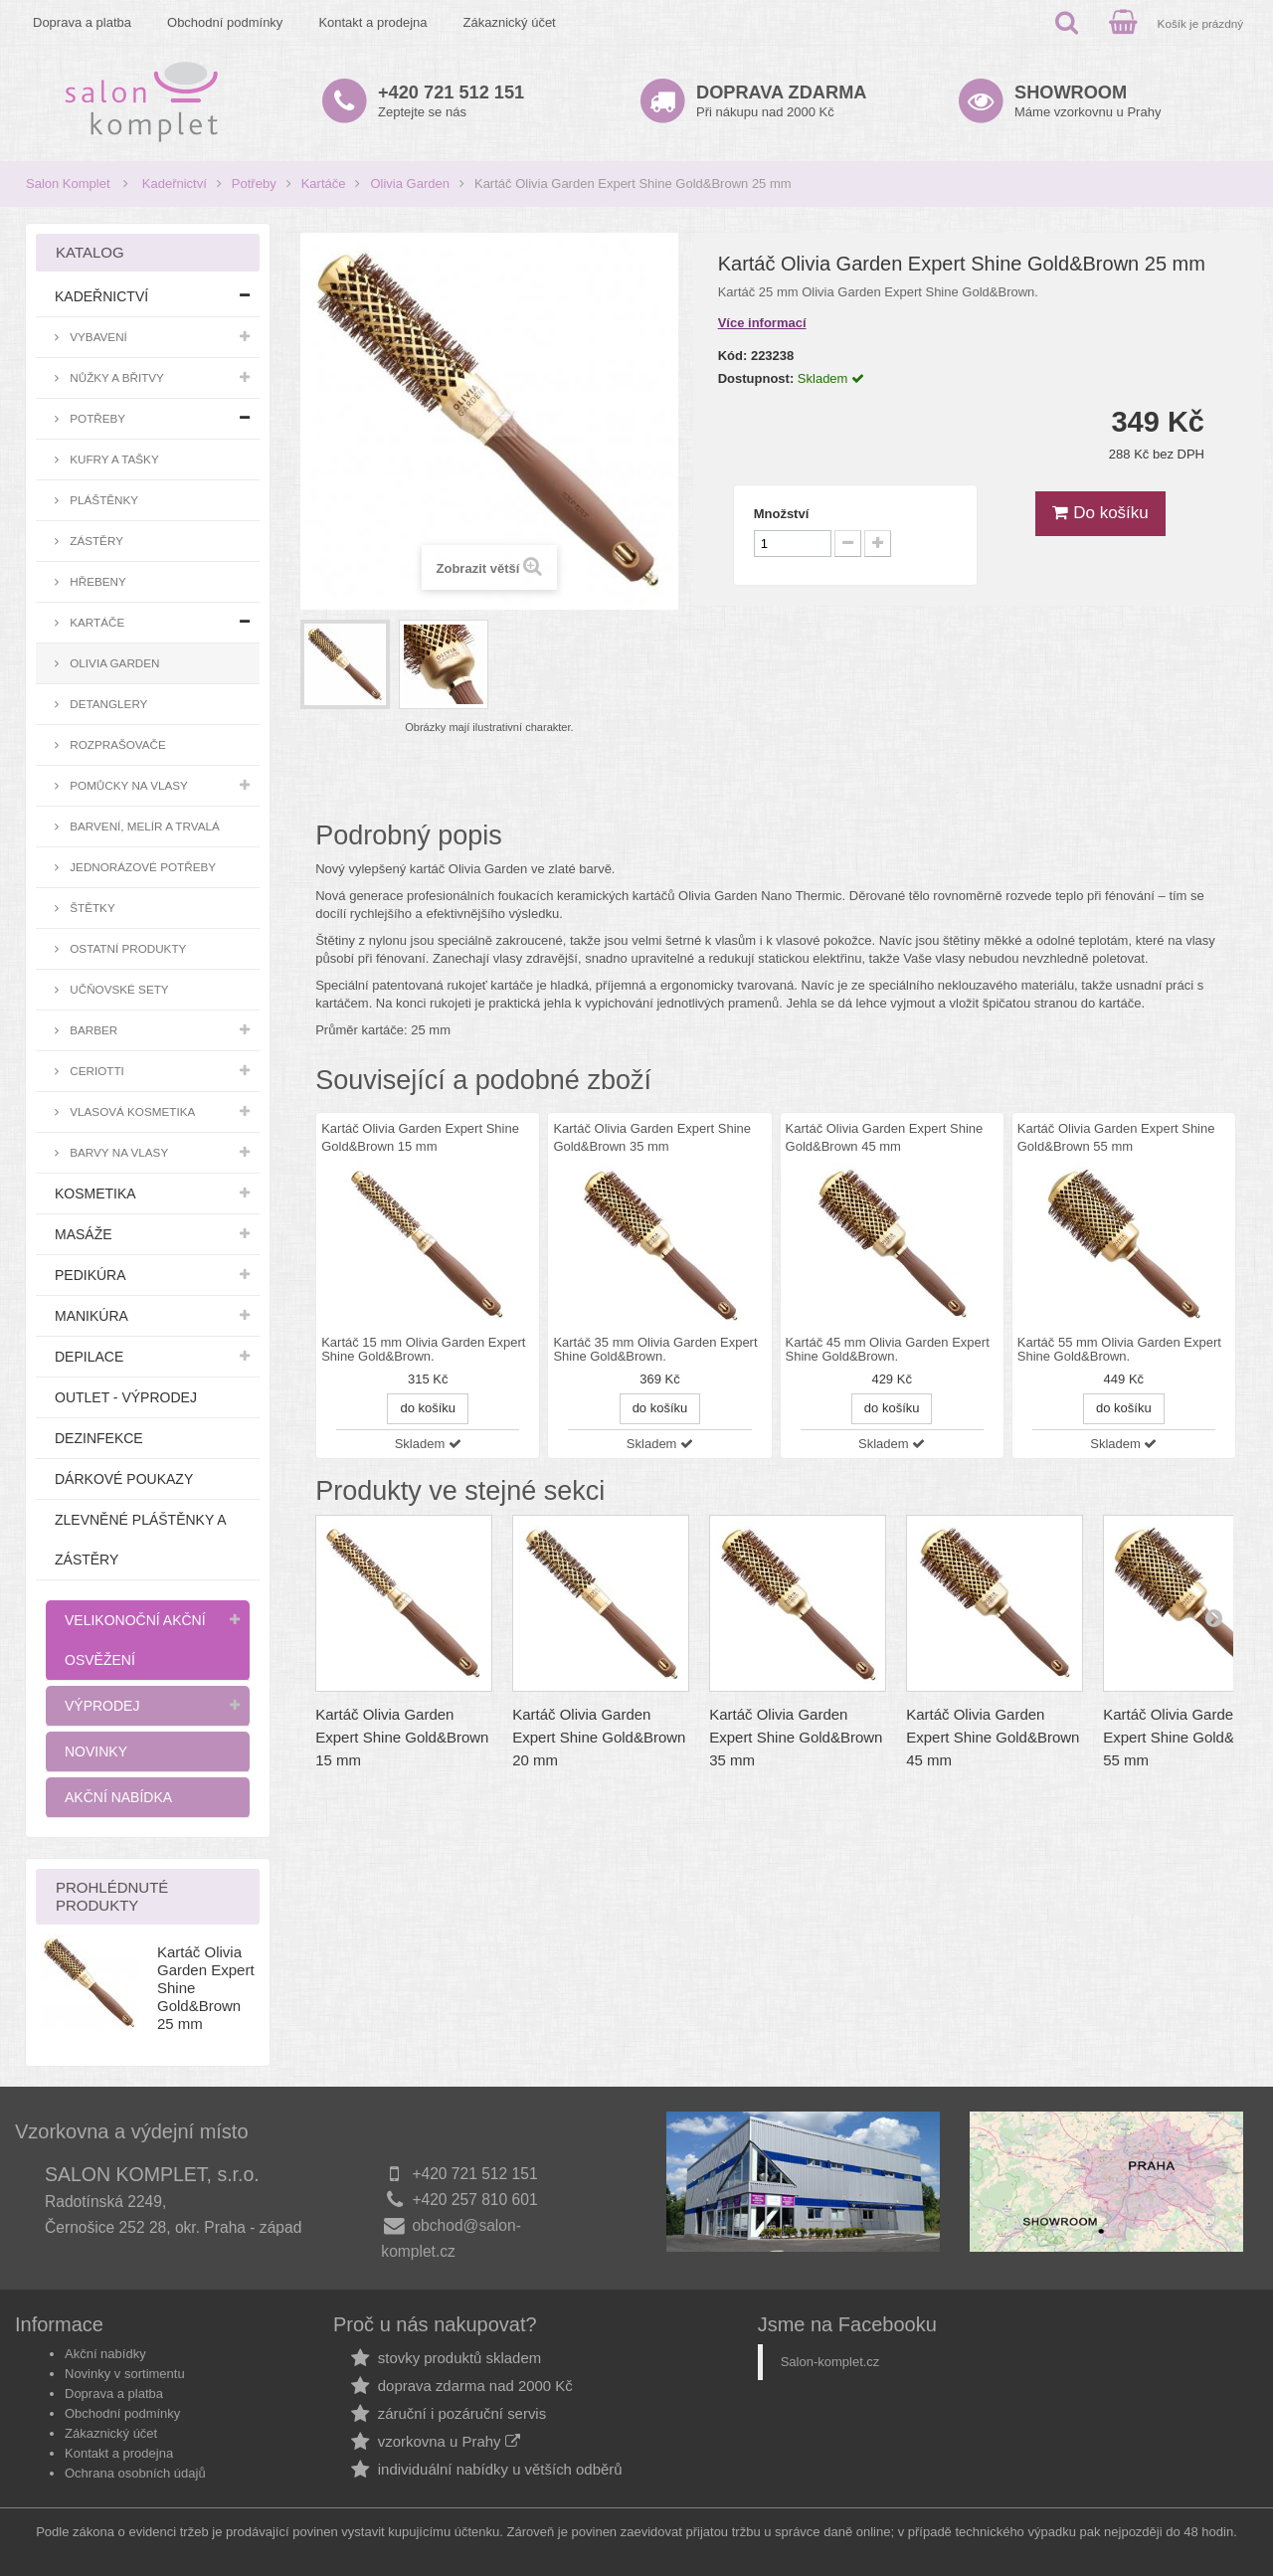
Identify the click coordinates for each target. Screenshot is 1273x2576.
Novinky (96, 1751)
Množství (782, 513)
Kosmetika (95, 1193)
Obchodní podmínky (224, 22)
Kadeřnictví (174, 183)
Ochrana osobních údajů (135, 2473)
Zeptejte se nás (451, 101)
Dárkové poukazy (124, 1479)
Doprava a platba (82, 22)
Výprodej (102, 1706)
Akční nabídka (118, 1797)
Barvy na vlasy (117, 1152)
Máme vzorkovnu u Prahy (1087, 101)
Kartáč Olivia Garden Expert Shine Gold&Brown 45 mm (992, 1737)
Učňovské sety (118, 989)
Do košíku (1100, 512)
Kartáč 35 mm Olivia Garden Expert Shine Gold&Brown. (655, 1350)
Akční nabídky (105, 2353)
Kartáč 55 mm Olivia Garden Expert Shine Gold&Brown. (1119, 1350)
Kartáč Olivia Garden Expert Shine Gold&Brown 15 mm (401, 1737)
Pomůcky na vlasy (127, 785)
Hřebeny (96, 581)
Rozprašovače (116, 744)
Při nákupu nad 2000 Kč (781, 101)
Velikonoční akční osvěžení (135, 1640)
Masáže (83, 1234)
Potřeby (254, 183)
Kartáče (323, 183)
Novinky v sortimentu (125, 2373)
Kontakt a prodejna (372, 22)
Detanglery (107, 703)
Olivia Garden (409, 183)
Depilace (89, 1357)
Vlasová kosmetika (131, 1111)
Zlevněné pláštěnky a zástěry (140, 1539)
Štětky (91, 907)
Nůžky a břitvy (115, 377)
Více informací (762, 322)
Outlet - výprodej (126, 1397)
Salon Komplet (68, 183)
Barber (92, 1029)
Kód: (733, 355)
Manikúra (91, 1316)
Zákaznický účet (509, 22)
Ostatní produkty (126, 948)
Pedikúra (90, 1275)
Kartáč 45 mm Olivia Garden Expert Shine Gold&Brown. (888, 1350)
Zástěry (95, 540)
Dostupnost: (756, 378)
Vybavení (97, 336)
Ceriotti (95, 1070)
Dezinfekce (99, 1438)
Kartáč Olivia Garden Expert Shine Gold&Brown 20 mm (598, 1737)
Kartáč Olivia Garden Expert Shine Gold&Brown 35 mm (795, 1737)
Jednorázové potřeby (141, 866)
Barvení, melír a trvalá (143, 826)
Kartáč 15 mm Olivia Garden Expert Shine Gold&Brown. (423, 1350)
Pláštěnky (102, 499)
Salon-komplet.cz (830, 2361)
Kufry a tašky (113, 459)
